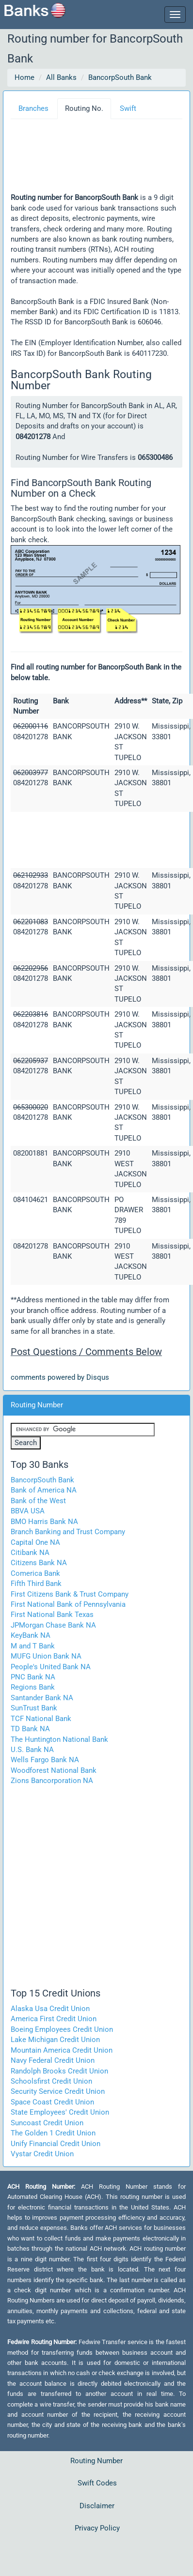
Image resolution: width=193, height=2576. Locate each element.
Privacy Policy (97, 2528)
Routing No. (84, 108)
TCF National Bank (41, 1718)
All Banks (61, 77)
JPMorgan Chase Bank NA (53, 1625)
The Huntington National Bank (59, 1739)
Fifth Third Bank (36, 1583)
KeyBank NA (30, 1635)
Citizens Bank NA (39, 1562)
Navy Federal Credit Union (53, 2060)
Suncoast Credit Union (47, 2123)
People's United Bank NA (51, 1666)
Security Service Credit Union (58, 2091)
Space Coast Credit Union (52, 2102)
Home (24, 77)
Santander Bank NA (42, 1697)
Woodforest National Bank (53, 1770)
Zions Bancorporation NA (52, 1780)
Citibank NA (30, 1552)
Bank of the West (38, 1500)
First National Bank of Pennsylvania (68, 1604)
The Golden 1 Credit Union (53, 2133)
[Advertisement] (99, 160)
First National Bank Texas (52, 1614)
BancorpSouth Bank (120, 77)
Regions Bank (33, 1687)
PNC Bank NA (33, 1677)
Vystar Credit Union (42, 2153)
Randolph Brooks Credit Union (59, 2071)
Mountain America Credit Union (62, 2050)
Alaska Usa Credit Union (50, 2008)
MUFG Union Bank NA (46, 1656)
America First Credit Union (53, 2018)
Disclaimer (97, 2505)
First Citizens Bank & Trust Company (70, 1594)
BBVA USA (28, 1511)
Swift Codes (97, 2483)
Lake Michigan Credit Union (55, 2039)
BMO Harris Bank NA (44, 1521)
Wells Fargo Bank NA (45, 1759)
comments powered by (60, 1377)
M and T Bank (33, 1646)
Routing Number (96, 2460)
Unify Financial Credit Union (55, 2143)
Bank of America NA (44, 1490)
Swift (128, 108)
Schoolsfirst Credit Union (51, 2081)
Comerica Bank (35, 1573)
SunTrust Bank (34, 1708)
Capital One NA (35, 1542)
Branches (33, 108)
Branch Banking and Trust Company (68, 1531)
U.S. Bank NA (32, 1749)
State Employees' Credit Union (60, 2112)
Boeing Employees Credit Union (62, 2029)
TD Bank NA (30, 1728)
